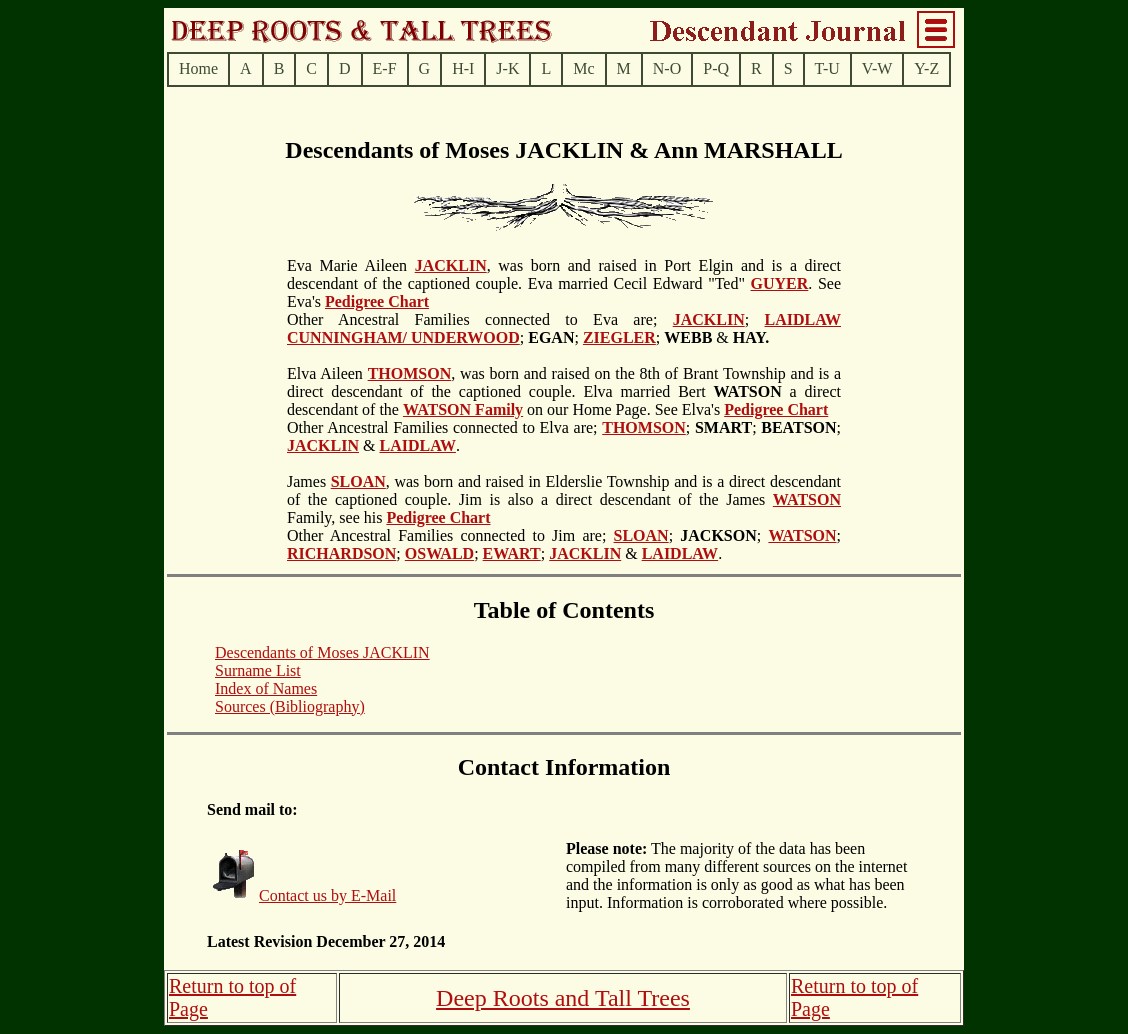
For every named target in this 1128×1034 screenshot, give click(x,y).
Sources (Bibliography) (290, 706)
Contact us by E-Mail (327, 895)
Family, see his (336, 517)
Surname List (258, 670)
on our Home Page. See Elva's (623, 409)
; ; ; (763, 427)
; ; (551, 337)
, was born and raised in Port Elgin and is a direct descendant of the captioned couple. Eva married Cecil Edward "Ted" (564, 274)
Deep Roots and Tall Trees (563, 998)
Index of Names (266, 688)
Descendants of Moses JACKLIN (322, 652)
